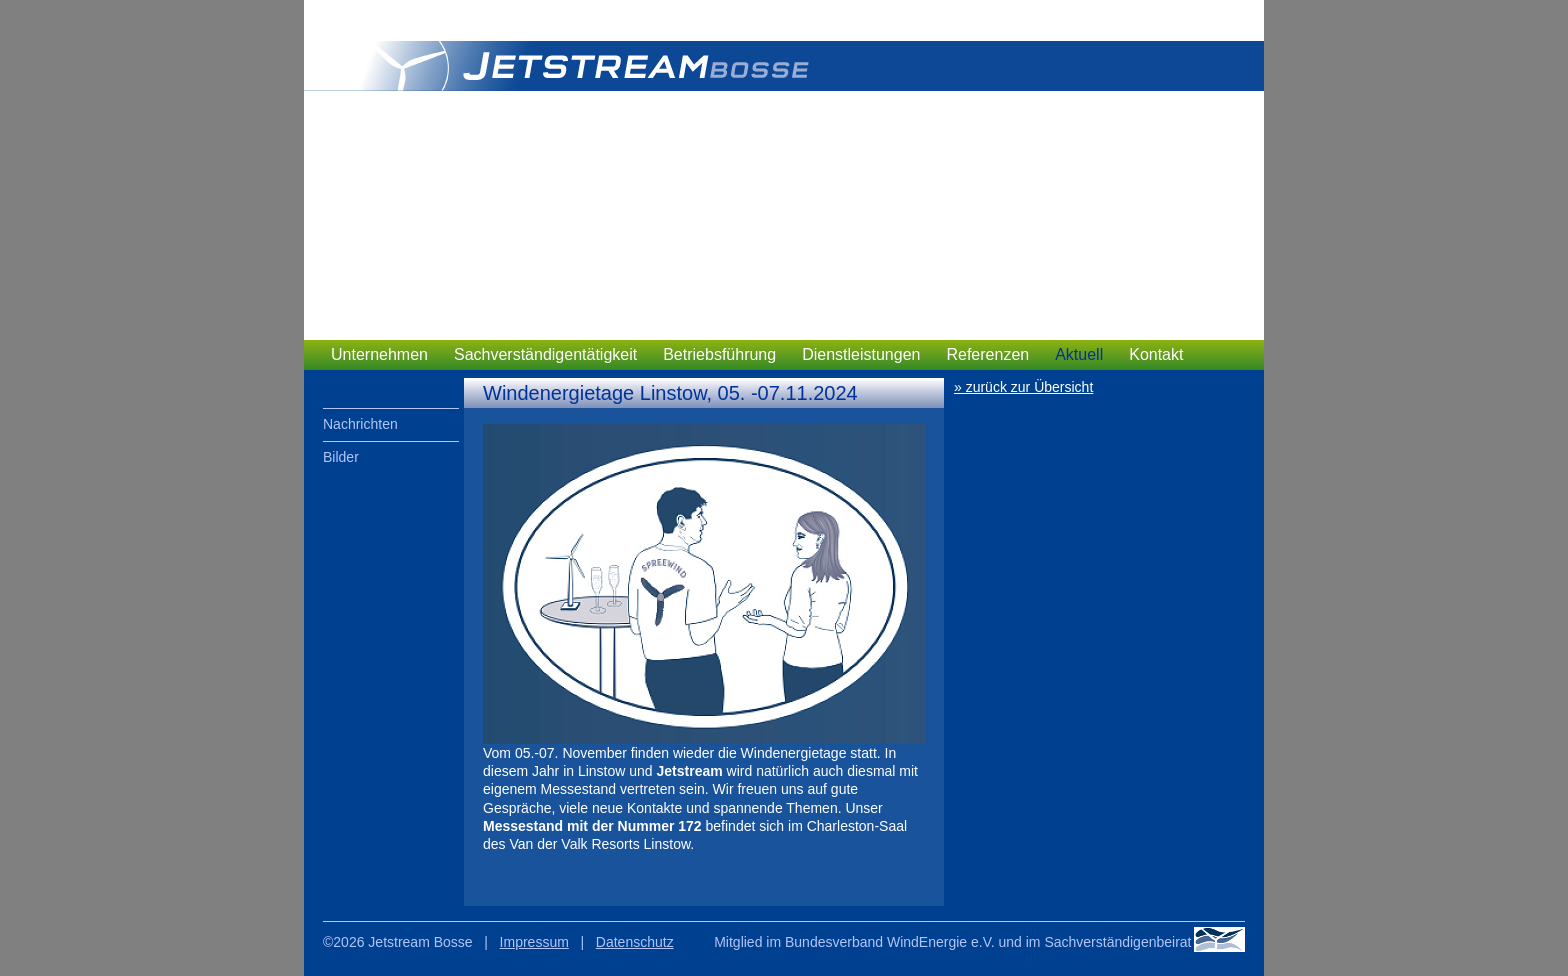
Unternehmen (379, 354)
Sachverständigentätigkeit (545, 354)
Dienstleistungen (861, 354)
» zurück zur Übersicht (1023, 387)
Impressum (534, 942)
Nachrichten (360, 424)
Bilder (341, 457)
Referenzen (987, 354)
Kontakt (1156, 354)
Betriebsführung (719, 354)
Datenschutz (635, 942)
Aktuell (1079, 354)
